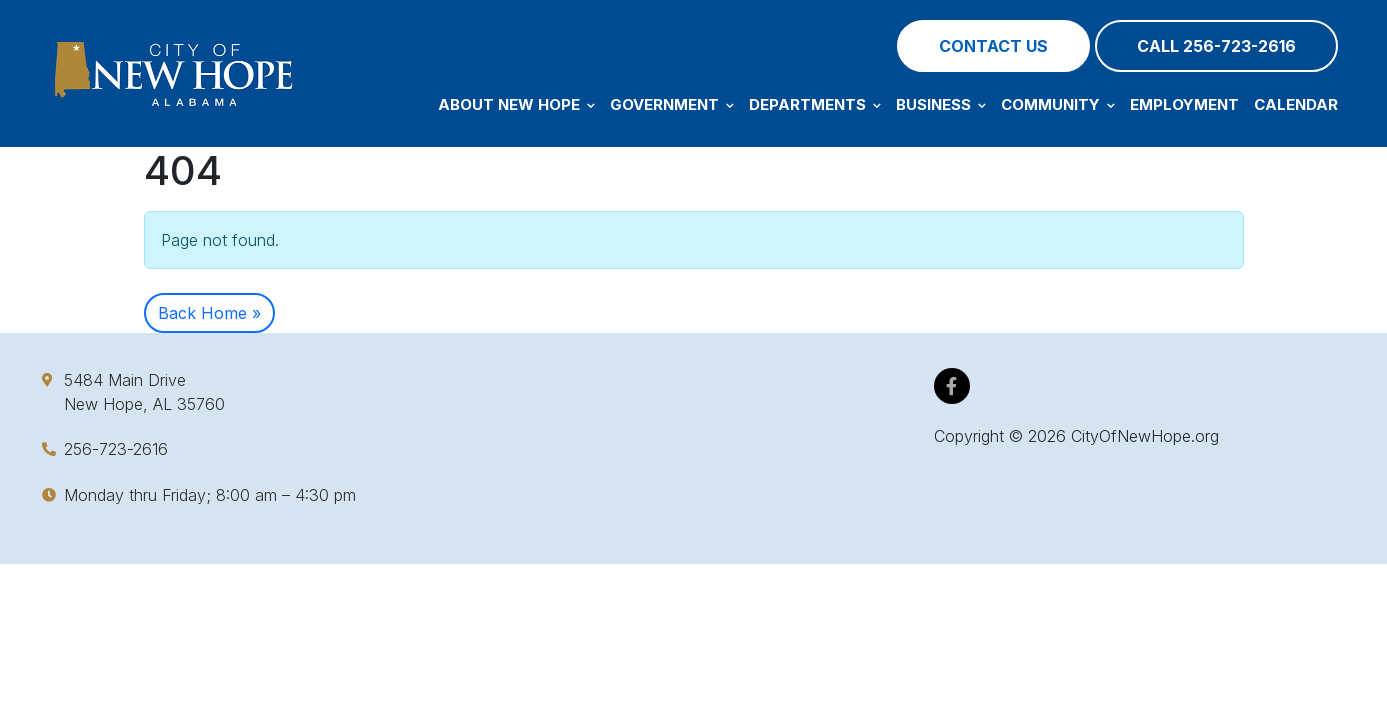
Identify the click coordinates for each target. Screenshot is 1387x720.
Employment (1184, 104)
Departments (815, 104)
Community (1058, 104)
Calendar (1296, 104)
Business (941, 104)
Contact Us (993, 46)
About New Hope (516, 104)
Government (672, 104)
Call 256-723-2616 (1216, 46)
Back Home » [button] (209, 313)
